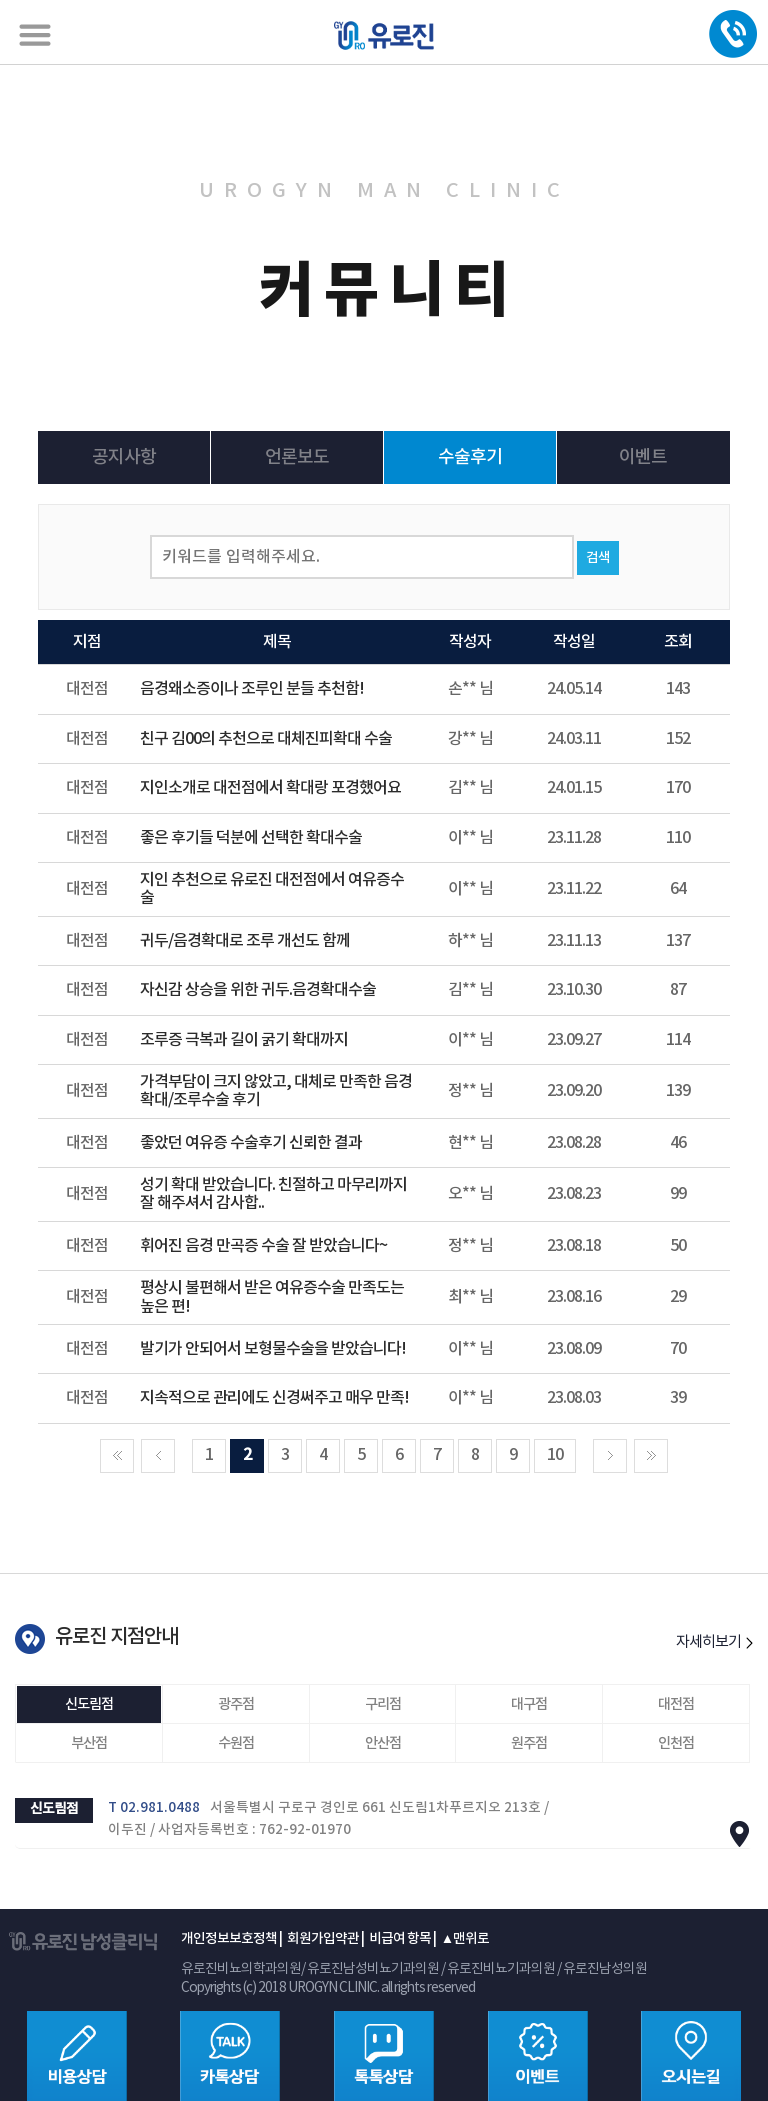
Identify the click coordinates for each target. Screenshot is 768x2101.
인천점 (676, 1743)
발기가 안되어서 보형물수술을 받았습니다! (273, 1349)
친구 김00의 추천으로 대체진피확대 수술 (266, 739)
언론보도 (297, 457)
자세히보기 (714, 1642)
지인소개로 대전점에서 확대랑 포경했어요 (270, 788)
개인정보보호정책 (229, 1939)
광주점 (236, 1704)
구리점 (383, 1704)
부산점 (89, 1743)
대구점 (529, 1704)
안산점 (383, 1743)
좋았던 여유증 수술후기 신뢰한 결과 (251, 1143)
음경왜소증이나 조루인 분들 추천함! (252, 689)
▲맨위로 (465, 1939)
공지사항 (124, 457)
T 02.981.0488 (154, 1808)
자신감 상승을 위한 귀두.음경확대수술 (258, 990)
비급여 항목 (400, 1939)
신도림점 (89, 1704)
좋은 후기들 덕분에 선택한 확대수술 (251, 838)
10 (555, 1455)
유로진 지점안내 (116, 1637)
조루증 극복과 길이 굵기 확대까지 (244, 1040)
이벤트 (643, 457)
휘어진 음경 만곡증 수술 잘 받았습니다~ (263, 1246)
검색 (598, 558)
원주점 (529, 1743)
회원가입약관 (323, 1939)
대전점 (676, 1704)
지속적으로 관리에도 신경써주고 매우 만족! (274, 1398)
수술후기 (470, 457)
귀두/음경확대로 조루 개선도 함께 (245, 941)
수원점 (236, 1743)
